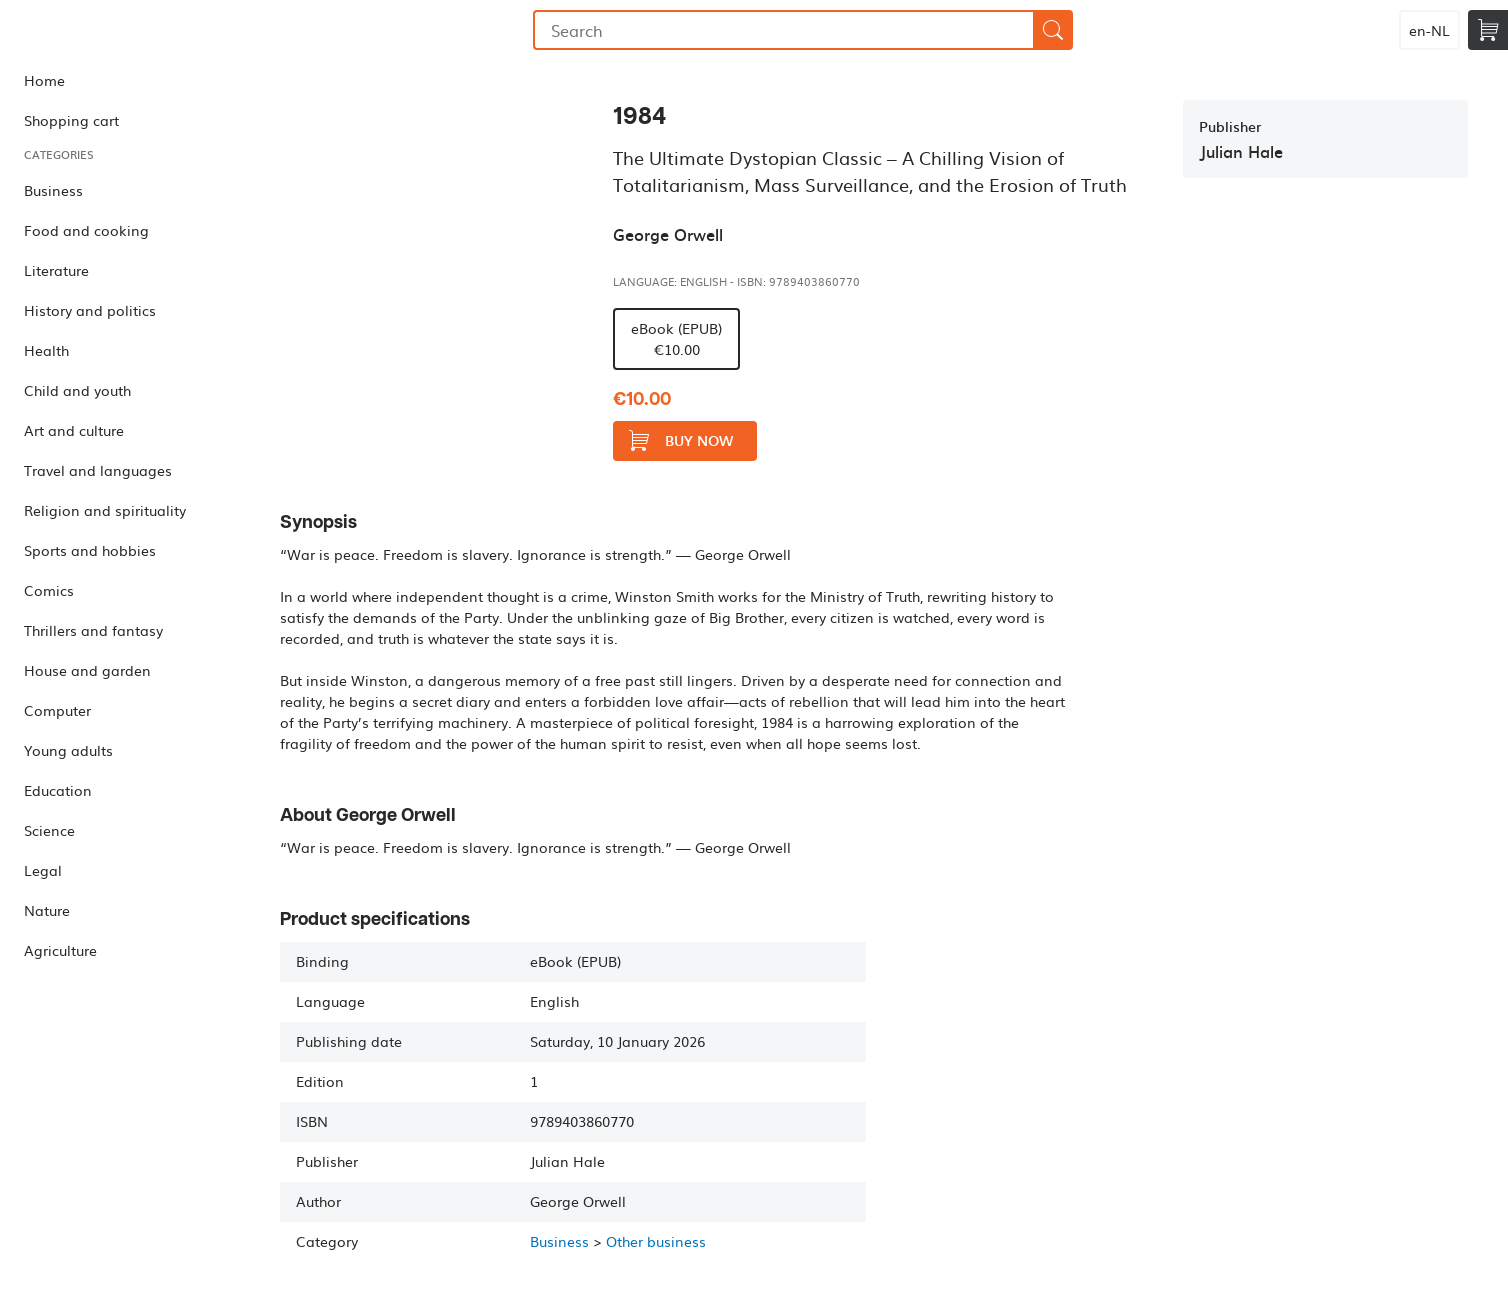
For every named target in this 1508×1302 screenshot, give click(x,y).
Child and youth (77, 390)
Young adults (68, 750)
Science (49, 830)
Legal (43, 870)
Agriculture (60, 950)
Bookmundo (103, 30)
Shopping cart (71, 120)
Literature (56, 270)
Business (53, 190)
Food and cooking (86, 230)
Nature (47, 910)
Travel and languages (98, 470)
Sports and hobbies (90, 550)
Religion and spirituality (105, 510)
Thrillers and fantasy (93, 630)
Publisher (1230, 126)
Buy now (681, 440)
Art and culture (74, 430)
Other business (656, 1241)
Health (46, 350)
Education (58, 790)
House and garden (87, 670)
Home (44, 80)
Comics (49, 590)
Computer (57, 710)
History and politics (90, 310)
